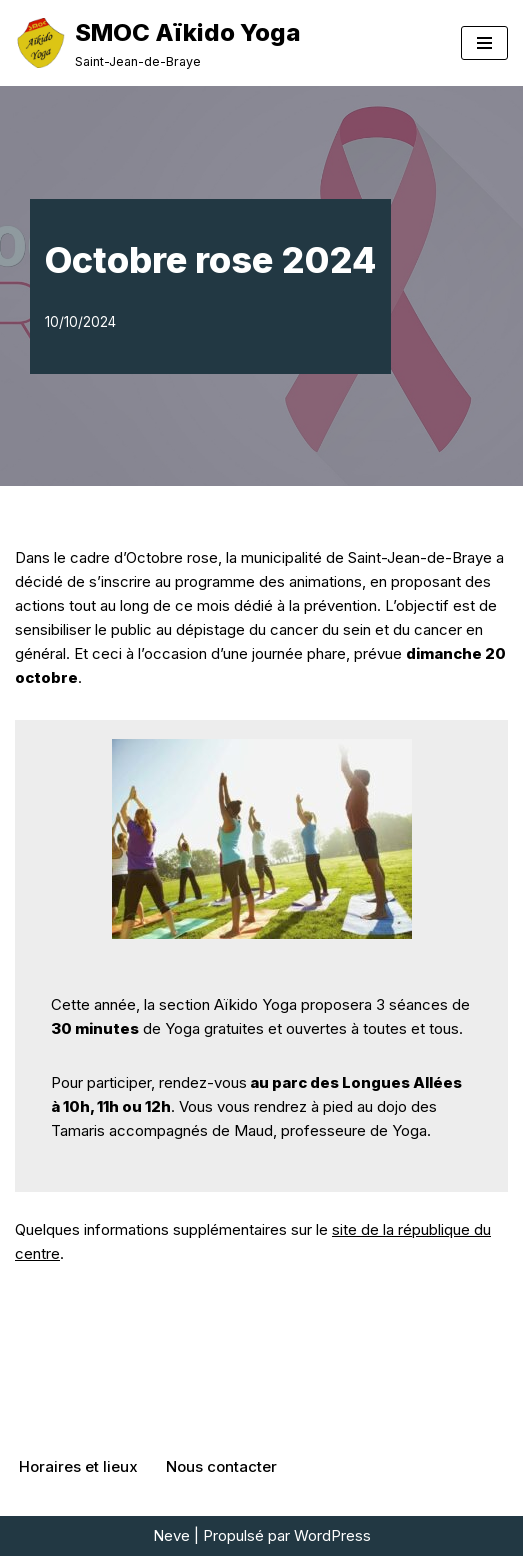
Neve (171, 1535)
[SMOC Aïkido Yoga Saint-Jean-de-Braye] (158, 43)
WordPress (332, 1535)
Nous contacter (221, 1466)
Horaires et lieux (78, 1466)
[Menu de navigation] (484, 43)
